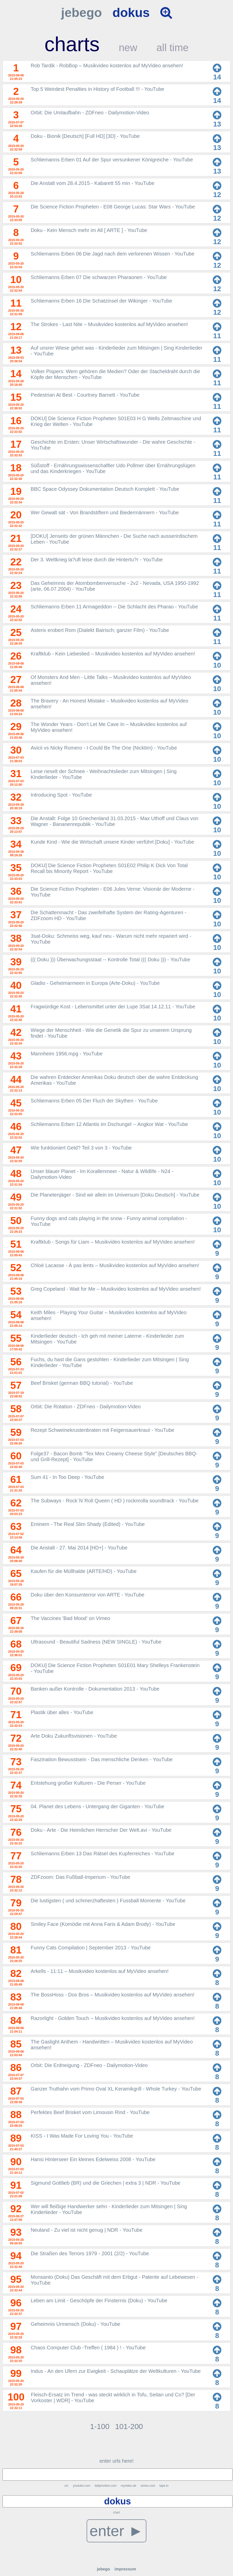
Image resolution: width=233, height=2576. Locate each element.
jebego (81, 13)
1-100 (99, 2426)
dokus (131, 13)
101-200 (129, 2426)
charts (72, 44)
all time (173, 47)
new (128, 47)
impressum (125, 2569)
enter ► (117, 2530)
